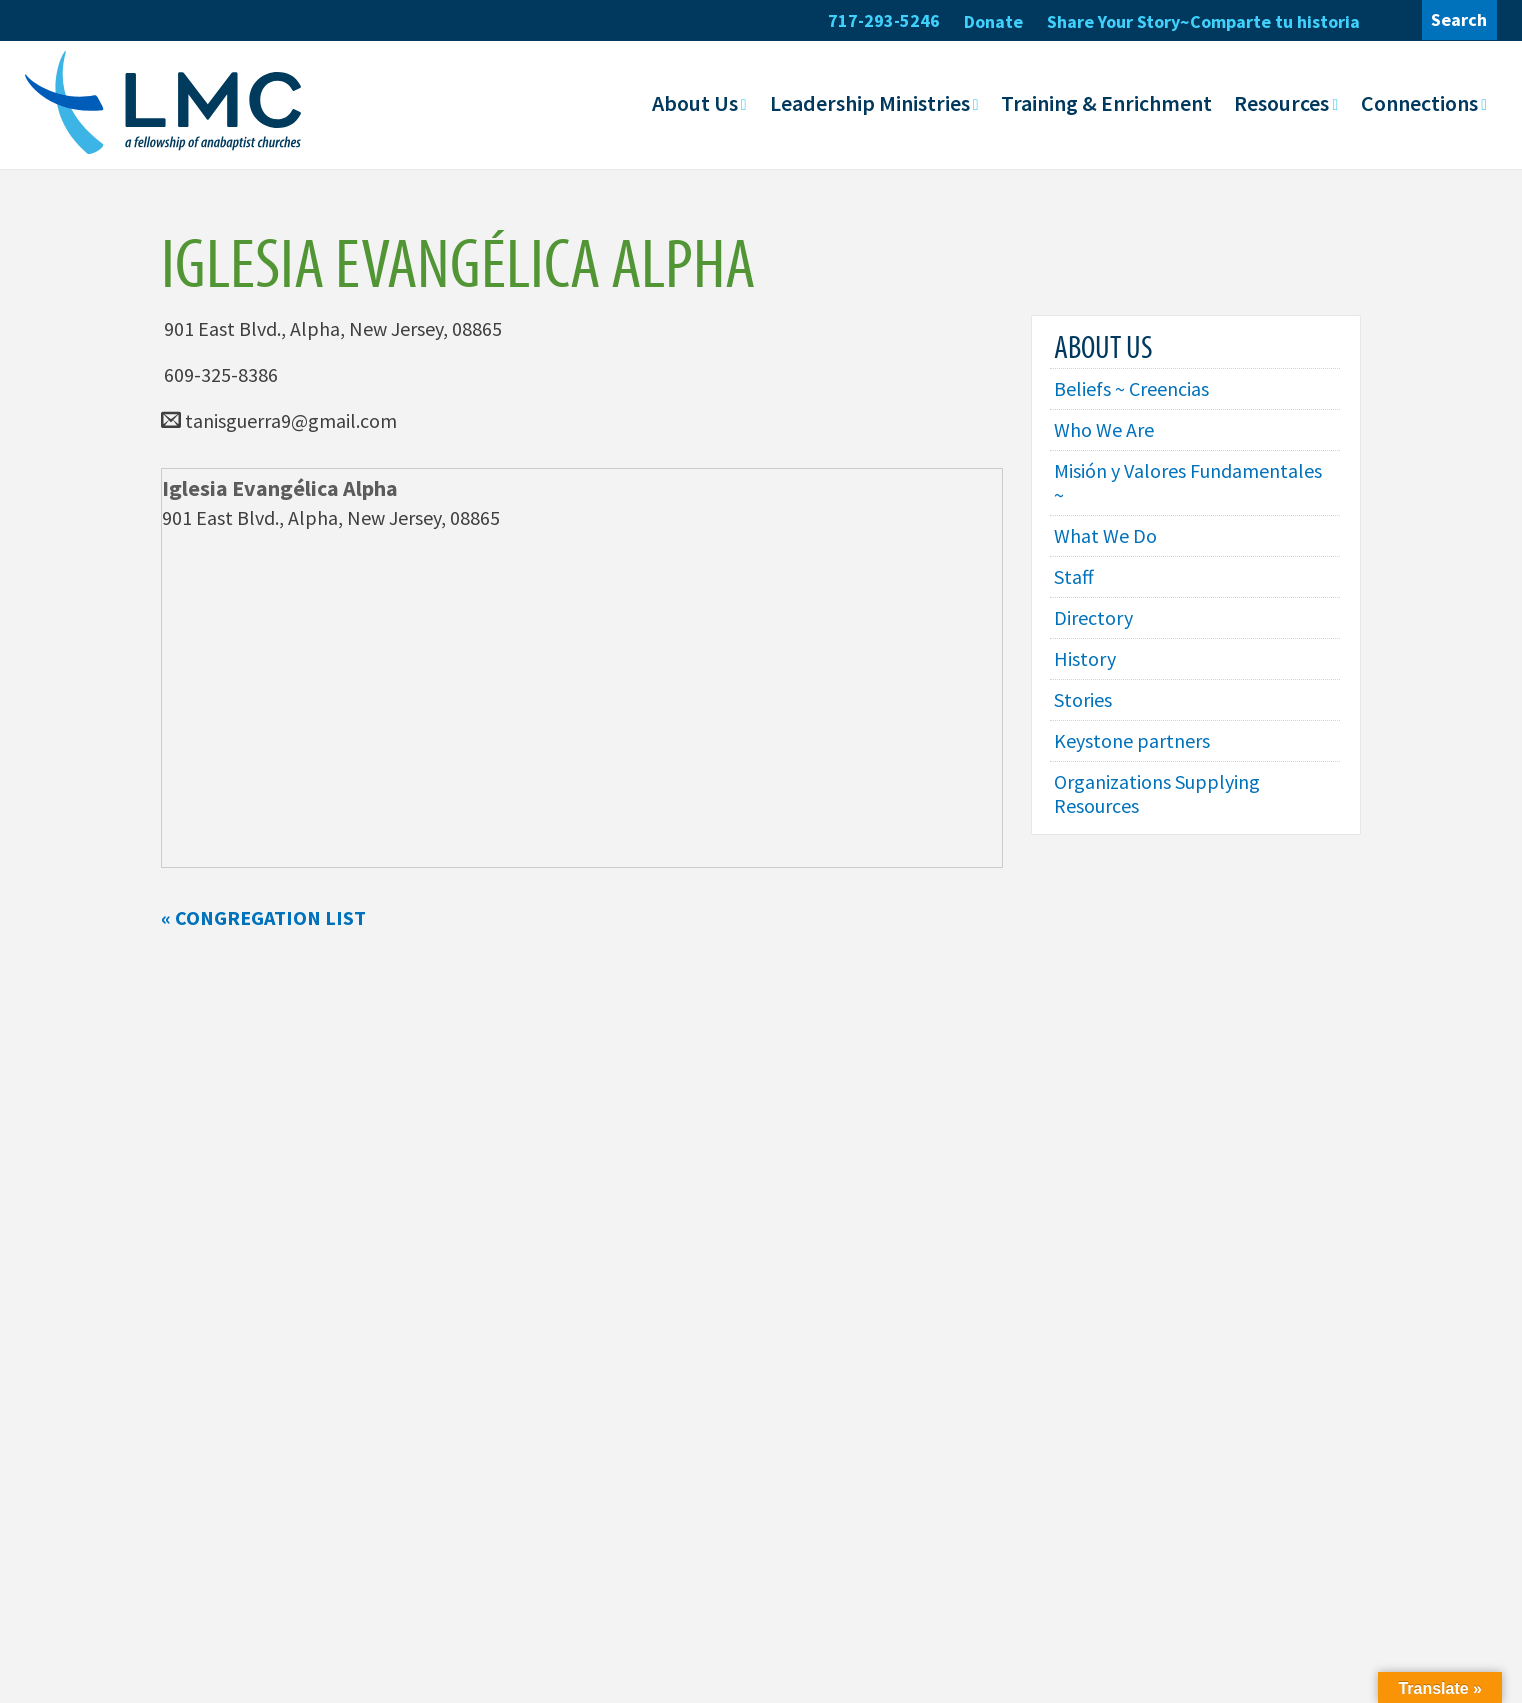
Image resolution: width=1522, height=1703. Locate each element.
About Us (695, 103)
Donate (993, 21)
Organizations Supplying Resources (1157, 793)
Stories (1083, 699)
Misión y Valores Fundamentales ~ (1188, 482)
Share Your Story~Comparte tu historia (1203, 21)
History (1085, 658)
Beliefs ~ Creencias (1131, 388)
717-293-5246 (884, 20)
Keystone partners (1132, 740)
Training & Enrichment (1106, 103)
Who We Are (1104, 429)
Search (1459, 19)
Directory (1093, 617)
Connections (1419, 103)
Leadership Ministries (870, 103)
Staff (1074, 576)
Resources (1281, 103)
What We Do (1105, 535)
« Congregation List (263, 916)
